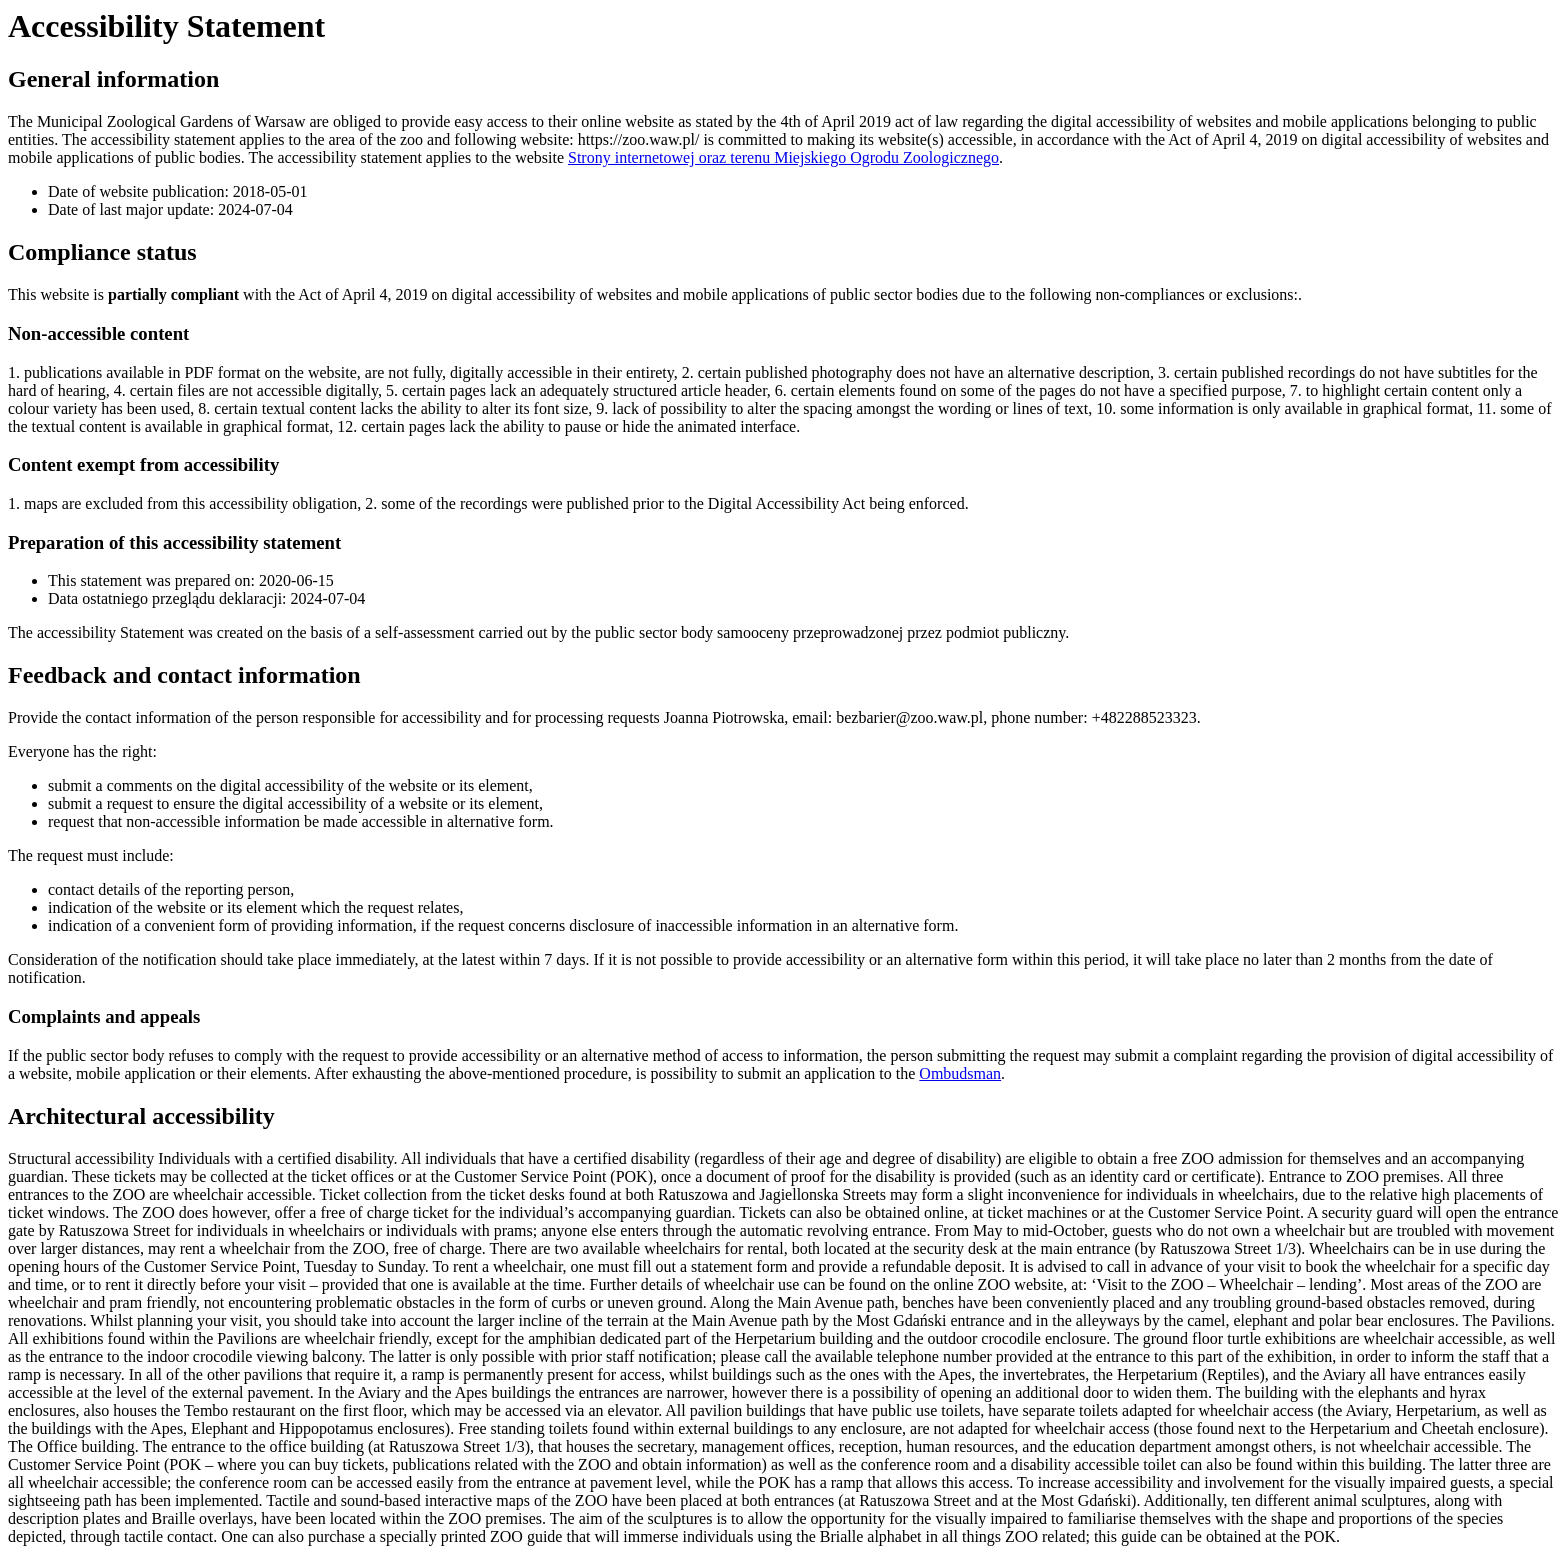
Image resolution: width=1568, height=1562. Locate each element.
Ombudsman (960, 1073)
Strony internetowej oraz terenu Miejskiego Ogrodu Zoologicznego (783, 157)
